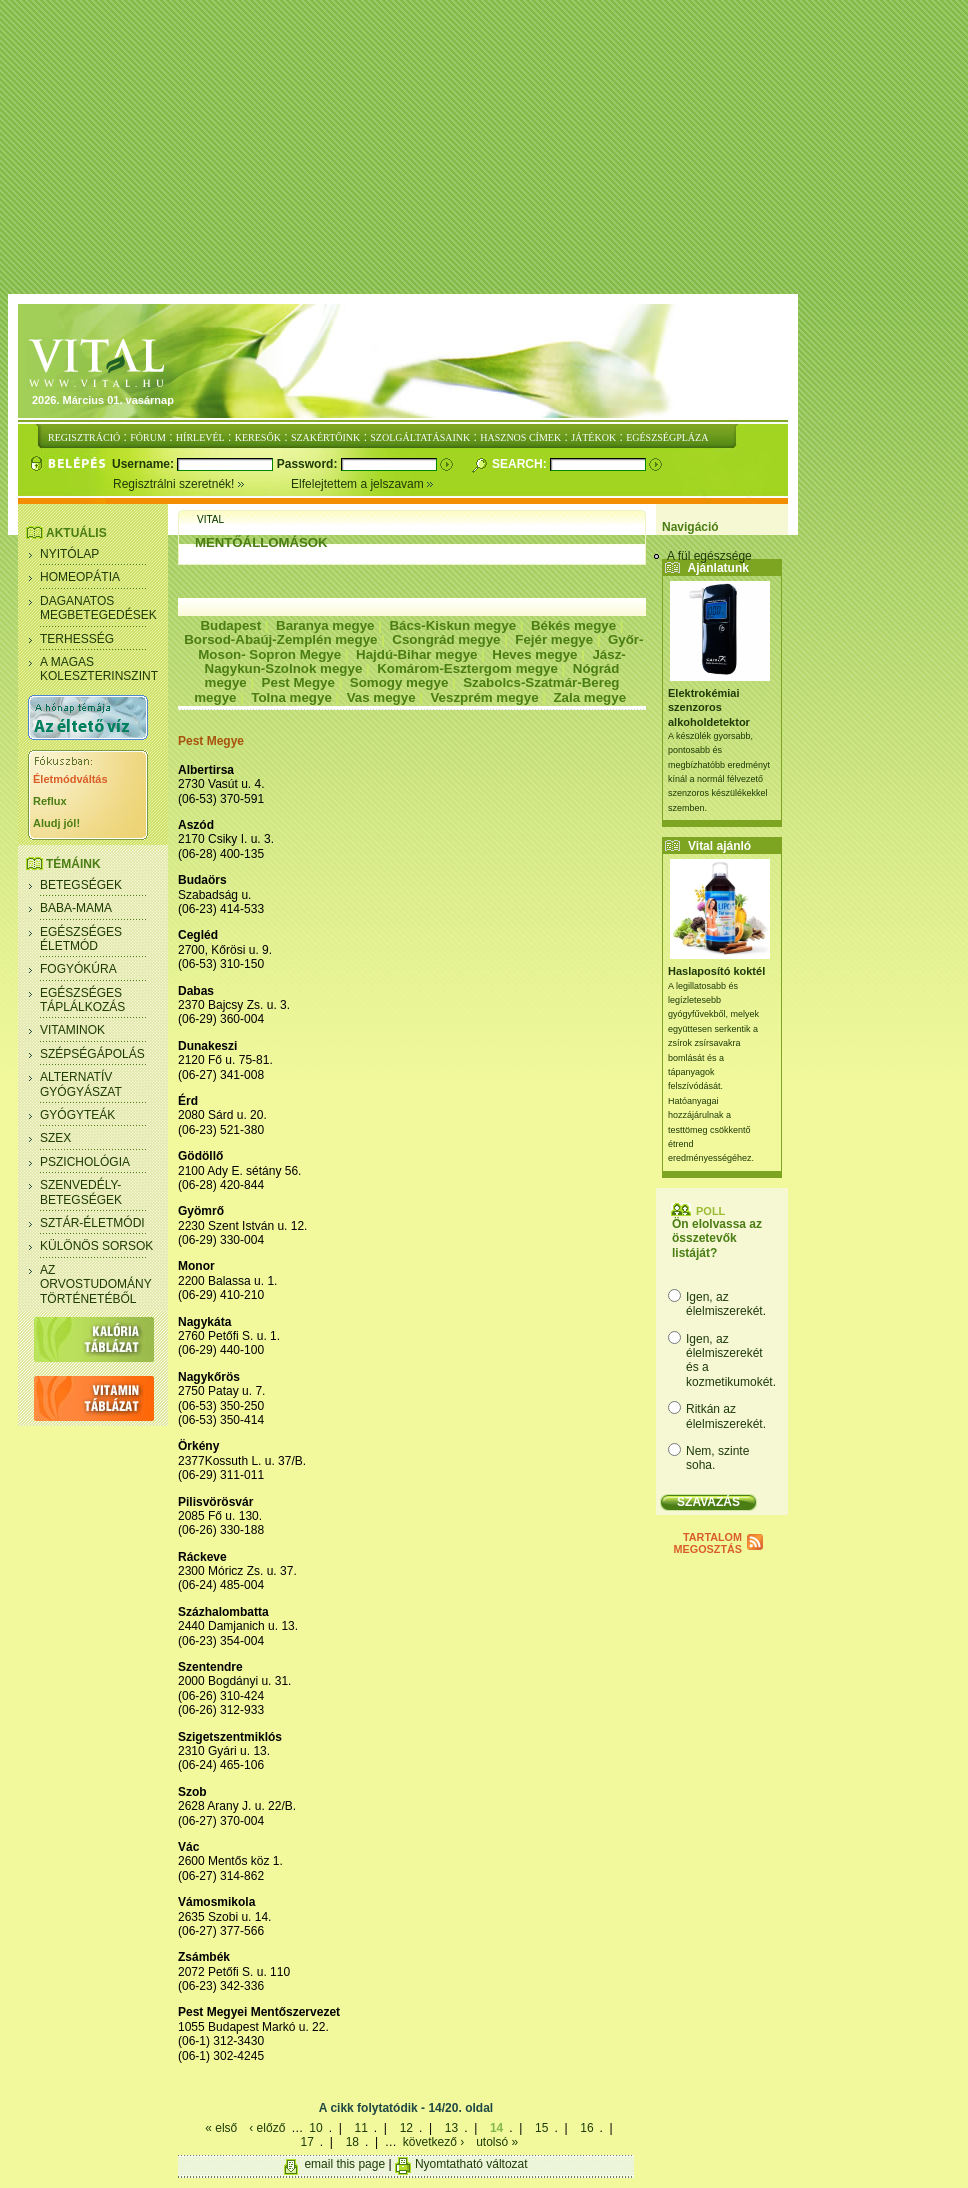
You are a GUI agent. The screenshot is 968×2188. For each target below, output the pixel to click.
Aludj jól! (56, 823)
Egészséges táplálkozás (82, 1000)
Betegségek (81, 885)
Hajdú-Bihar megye (416, 654)
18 (352, 2142)
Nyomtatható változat (471, 2164)
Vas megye (381, 697)
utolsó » (497, 2142)
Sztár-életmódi (92, 1223)
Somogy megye (399, 682)
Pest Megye (298, 682)
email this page (344, 2164)
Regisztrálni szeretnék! (202, 484)
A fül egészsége (709, 556)
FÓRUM (148, 437)
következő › (433, 2142)
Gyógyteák (77, 1115)
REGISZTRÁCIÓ (84, 437)
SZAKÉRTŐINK (325, 437)
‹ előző (267, 2128)
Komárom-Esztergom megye (467, 668)
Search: (521, 464)
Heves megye (534, 654)
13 (451, 2128)
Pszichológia (85, 1162)
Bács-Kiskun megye (452, 625)
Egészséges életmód (81, 939)
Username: (144, 464)
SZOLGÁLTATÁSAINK (420, 437)
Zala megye (589, 697)
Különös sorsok (96, 1246)
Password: (309, 464)
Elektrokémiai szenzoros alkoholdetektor (709, 707)
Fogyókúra (78, 969)
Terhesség (77, 639)
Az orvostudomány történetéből (96, 1284)
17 (306, 2142)
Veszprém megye (484, 697)
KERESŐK (258, 437)
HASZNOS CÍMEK (520, 437)
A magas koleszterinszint (99, 669)
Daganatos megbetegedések (98, 608)
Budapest (230, 625)
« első (221, 2128)
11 (360, 2128)
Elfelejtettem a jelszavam (362, 484)
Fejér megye (554, 639)
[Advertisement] (488, 148)
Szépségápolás (92, 1054)
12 (406, 2128)
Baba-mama (76, 908)
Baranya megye (325, 625)
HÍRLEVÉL (200, 437)
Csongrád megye (446, 639)
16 (586, 2128)
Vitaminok (72, 1030)
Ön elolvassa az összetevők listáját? (717, 1238)
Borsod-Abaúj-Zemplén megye (280, 639)
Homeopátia (80, 577)
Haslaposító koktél (716, 971)
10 (315, 2128)
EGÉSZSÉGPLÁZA (667, 437)
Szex (55, 1138)
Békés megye (573, 625)
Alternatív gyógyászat (81, 1084)
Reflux (50, 801)
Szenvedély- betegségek (81, 1192)
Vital (210, 519)
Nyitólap (69, 554)
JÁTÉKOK (593, 437)
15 (541, 2128)
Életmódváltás (70, 779)
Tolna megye (291, 697)
